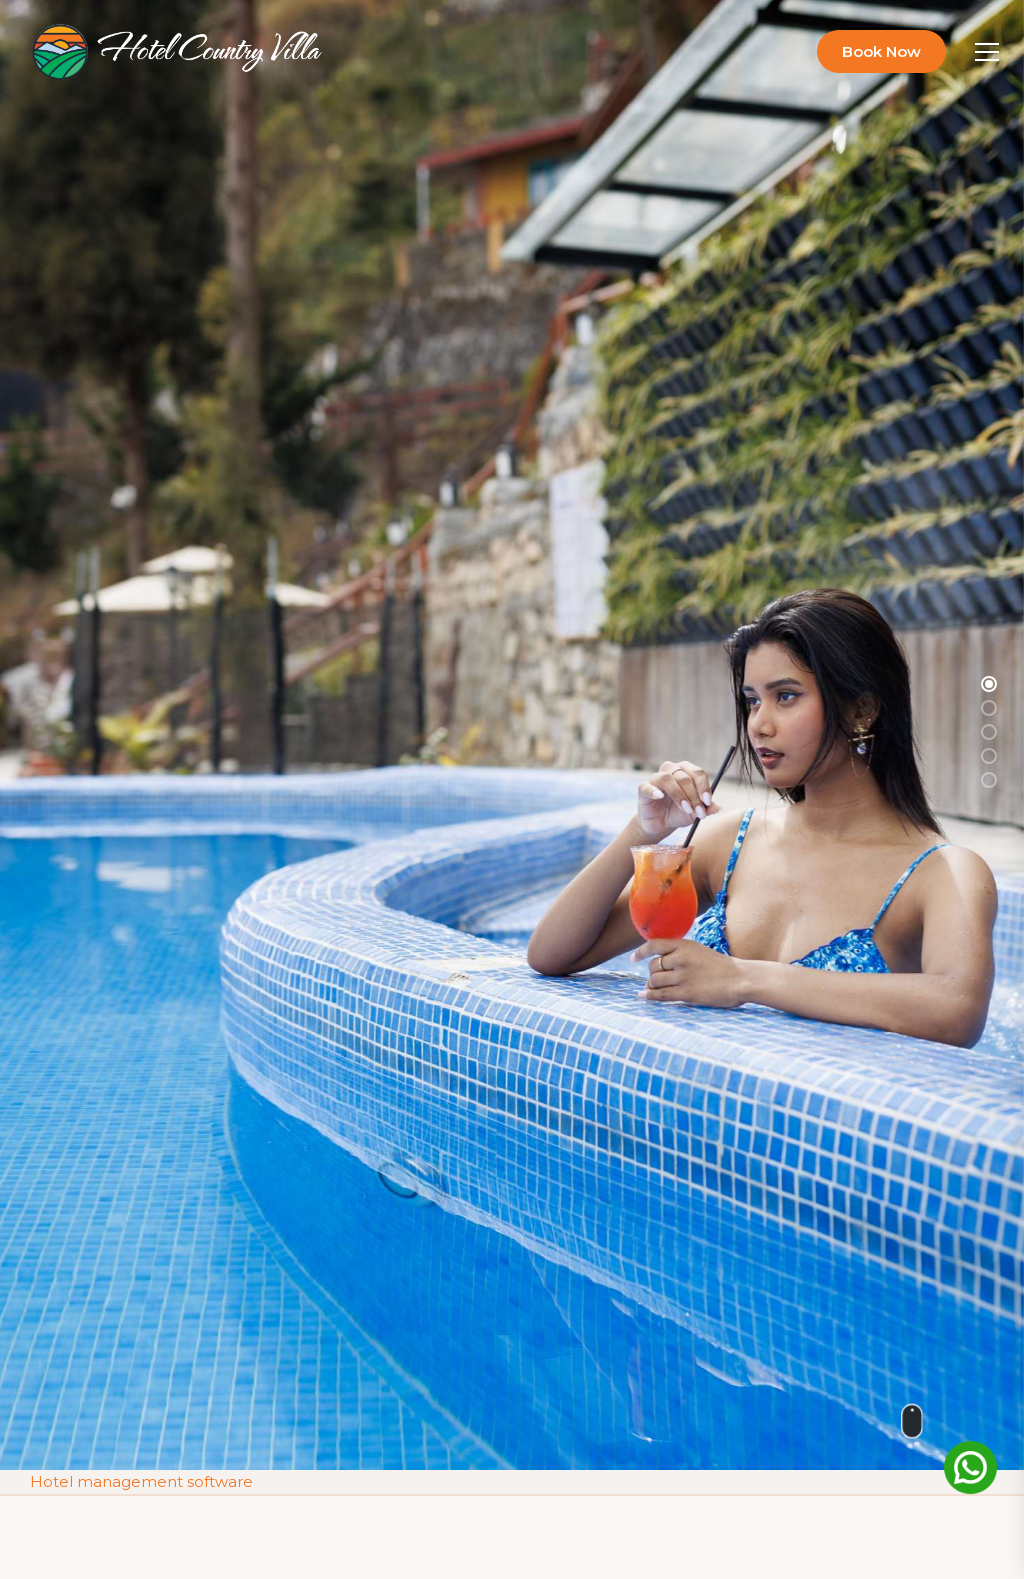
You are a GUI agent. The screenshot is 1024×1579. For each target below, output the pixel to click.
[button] (989, 684)
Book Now (881, 51)
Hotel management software (141, 1480)
